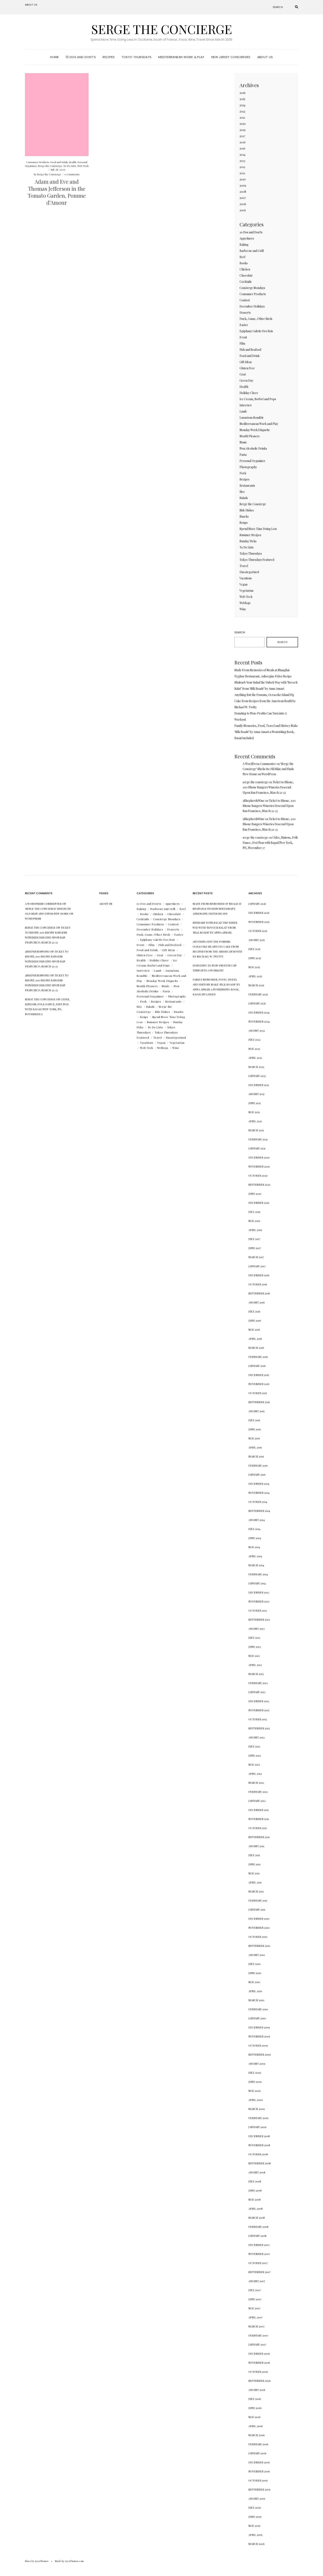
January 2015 (257, 1474)
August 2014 (256, 1520)
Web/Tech (83, 165)
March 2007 (256, 2326)
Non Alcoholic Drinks (253, 448)
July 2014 (254, 1529)
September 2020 (259, 1184)
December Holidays (252, 306)
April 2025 (255, 976)
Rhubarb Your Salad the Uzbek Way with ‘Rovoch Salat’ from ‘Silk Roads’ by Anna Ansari (215, 927)
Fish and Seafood (250, 350)
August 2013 (256, 1628)
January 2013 (257, 1692)
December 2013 (258, 1592)
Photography (248, 467)
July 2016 (254, 1311)
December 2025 (258, 912)
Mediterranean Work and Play (259, 424)
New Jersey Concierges (230, 57)
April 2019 (255, 1230)
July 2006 (254, 2399)
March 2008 (256, 2217)
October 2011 (257, 1828)
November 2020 (259, 1166)
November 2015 (258, 1384)
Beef (242, 257)
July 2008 (254, 2181)
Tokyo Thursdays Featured (257, 560)
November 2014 (258, 1492)
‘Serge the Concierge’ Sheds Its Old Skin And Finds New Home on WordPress (268, 769)
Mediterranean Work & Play (181, 57)
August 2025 (256, 940)
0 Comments (72, 174)
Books (244, 263)
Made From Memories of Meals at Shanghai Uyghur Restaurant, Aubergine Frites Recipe (217, 908)
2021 (242, 117)
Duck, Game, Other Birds (256, 319)
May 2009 (254, 2090)
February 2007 (258, 2335)
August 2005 (256, 2498)
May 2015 (254, 1438)
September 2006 (259, 2380)
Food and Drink (59, 162)
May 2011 (254, 1873)
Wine (243, 609)
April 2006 (255, 2426)
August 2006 (256, 2389)
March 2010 (256, 2000)
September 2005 (259, 2489)
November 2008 (259, 2145)
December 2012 (258, 1701)
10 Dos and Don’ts (81, 57)
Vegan (243, 584)
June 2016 (254, 1320)
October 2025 (257, 931)
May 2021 (254, 1112)
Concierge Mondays (252, 288)
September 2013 (259, 1619)
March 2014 (256, 1565)
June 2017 (254, 1248)
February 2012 (258, 1791)
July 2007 (254, 2290)
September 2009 (259, 2054)
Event (243, 337)
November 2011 (258, 1819)
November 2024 (259, 1021)
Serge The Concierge (161, 29)
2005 (243, 210)
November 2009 (259, 2036)
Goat (243, 374)
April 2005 (255, 2534)
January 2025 (257, 1003)
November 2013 (258, 1601)
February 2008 (258, 2226)
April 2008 (255, 2208)
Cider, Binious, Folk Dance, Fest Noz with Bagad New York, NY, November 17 (270, 843)
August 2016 (256, 1302)
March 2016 (256, 1347)
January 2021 (257, 1148)
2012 (242, 167)
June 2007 (254, 2299)
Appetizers (247, 238)
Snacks (244, 516)
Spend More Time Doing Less (258, 529)
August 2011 (256, 1846)
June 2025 (254, 958)
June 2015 (254, 1429)
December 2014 (258, 1483)
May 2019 (254, 1221)
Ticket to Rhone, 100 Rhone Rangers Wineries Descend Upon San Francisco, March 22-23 (268, 787)
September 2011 (259, 1837)
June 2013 (254, 1646)
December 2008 (259, 2136)
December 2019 (258, 1202)
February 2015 (258, 1465)
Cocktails (246, 282)
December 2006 (259, 2353)
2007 (243, 198)
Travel (244, 566)
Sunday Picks (248, 541)
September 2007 (259, 2272)
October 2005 (258, 2480)
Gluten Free (247, 368)
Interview (246, 405)
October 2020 (258, 1175)
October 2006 (258, 2371)
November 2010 (259, 1927)
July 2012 (254, 1746)
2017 (242, 136)
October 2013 (257, 1610)
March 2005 (256, 2544)
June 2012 (254, 1755)
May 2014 (254, 1547)
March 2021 (256, 1130)
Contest (245, 300)
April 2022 (255, 1057)
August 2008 (256, 2172)
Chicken (245, 269)
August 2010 (256, 1955)
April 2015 (255, 1447)
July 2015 (254, 1420)
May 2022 (254, 1048)
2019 (243, 130)
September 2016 (259, 1293)
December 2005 (259, 2462)
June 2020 (254, 1193)
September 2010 (259, 1945)
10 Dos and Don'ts (251, 232)
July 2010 (254, 1964)
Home (54, 57)
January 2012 (257, 1800)
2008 (243, 192)
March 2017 (256, 1257)
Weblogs (245, 603)
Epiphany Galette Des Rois (256, 331)
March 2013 (256, 1674)
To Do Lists (69, 165)
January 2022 (257, 1076)
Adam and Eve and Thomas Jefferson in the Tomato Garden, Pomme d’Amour (57, 192)
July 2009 (254, 2072)
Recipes (109, 57)
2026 (243, 93)
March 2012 (256, 1782)
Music (243, 442)
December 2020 (259, 1157)
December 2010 (258, 1918)
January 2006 (257, 2453)
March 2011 (256, 1891)
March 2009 (256, 2109)
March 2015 (256, 1456)
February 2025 (258, 994)
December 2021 (258, 1085)
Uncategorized (249, 572)
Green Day (246, 380)
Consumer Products (37, 162)
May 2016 (254, 1329)
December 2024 (258, 1012)
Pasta (243, 455)
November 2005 (259, 2471)
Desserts (245, 312)
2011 (242, 173)
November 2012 (258, 1710)
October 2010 (257, 1936)
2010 (243, 179)
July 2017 (254, 1239)
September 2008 (259, 2163)
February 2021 (258, 1139)
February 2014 (258, 1574)
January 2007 (257, 2344)
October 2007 (258, 2263)
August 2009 (256, 2063)
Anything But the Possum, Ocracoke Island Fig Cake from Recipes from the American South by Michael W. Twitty (265, 701)
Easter (244, 325)
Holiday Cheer (249, 393)
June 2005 (254, 2516)
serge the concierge (255, 782)
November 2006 (259, 2362)
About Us (31, 4)
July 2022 (254, 1039)
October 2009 (258, 2045)
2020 (243, 124)
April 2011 (255, 1882)
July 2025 (254, 949)
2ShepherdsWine (253, 801)
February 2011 (257, 1900)
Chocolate (246, 275)
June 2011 (254, 1864)
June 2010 (254, 1973)
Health (72, 162)
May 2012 (254, 1764)
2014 (242, 155)
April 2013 (255, 1665)
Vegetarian (246, 591)
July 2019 (254, 1211)
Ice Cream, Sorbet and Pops (258, 399)
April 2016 (255, 1338)
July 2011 (254, 1855)
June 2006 (255, 2408)
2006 (243, 204)
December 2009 (259, 2027)
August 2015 (256, 1411)
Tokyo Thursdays (137, 57)
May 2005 (254, 2525)
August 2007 (256, 2281)
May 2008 (254, 2199)
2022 (242, 111)
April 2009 (255, 2099)
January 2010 (257, 2018)
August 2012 (256, 1737)
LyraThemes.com (74, 2561)
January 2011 (256, 1909)
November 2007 (259, 2254)
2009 (243, 185)
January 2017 (257, 1266)
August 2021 (256, 1094)
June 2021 (254, 1103)
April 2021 (255, 1121)
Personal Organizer (252, 461)
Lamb (243, 411)
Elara (28, 2561)
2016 (243, 142)
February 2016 (258, 1356)
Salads (244, 498)
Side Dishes (247, 510)
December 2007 (259, 2244)
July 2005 (254, 2507)
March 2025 (256, 985)
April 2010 (255, 1991)
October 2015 (257, 1393)
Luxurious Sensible (252, 418)
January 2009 (257, 2127)
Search (239, 632)
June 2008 (255, 2190)
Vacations (246, 578)
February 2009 (258, 2118)
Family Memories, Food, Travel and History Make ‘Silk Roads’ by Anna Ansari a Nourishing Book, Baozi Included (266, 732)
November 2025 (258, 921)
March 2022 (256, 1066)
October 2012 (257, 1719)
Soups (244, 523)
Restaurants (247, 485)
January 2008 (257, 2235)
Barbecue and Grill (252, 251)
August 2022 (256, 1030)
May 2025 (254, 967)
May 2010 (254, 1982)
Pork (243, 473)
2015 (242, 148)
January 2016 (257, 1365)
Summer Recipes (250, 535)
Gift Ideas (246, 362)
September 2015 (259, 1402)
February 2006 (258, 2444)
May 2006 (254, 2417)
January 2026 (257, 903)
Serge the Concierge (50, 165)
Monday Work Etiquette (255, 430)
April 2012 (255, 1773)
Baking (244, 245)
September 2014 (259, 1510)
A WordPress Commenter (259, 764)
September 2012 (259, 1728)
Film (242, 343)
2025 (242, 99)
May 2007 (254, 2308)
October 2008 (258, 2154)
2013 (242, 161)
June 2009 (255, 2081)
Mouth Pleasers (250, 436)
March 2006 (256, 2435)
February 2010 (258, 2009)
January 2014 (257, 1583)
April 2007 (255, 2317)
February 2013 (258, 1683)
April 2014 (255, 1556)
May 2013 (254, 1655)
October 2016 (257, 1284)
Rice (242, 492)
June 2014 (254, 1538)
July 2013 (254, 1637)
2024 (242, 105)
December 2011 (258, 1810)
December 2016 (258, 1275)
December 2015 (258, 1375)
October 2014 (257, 1501)
